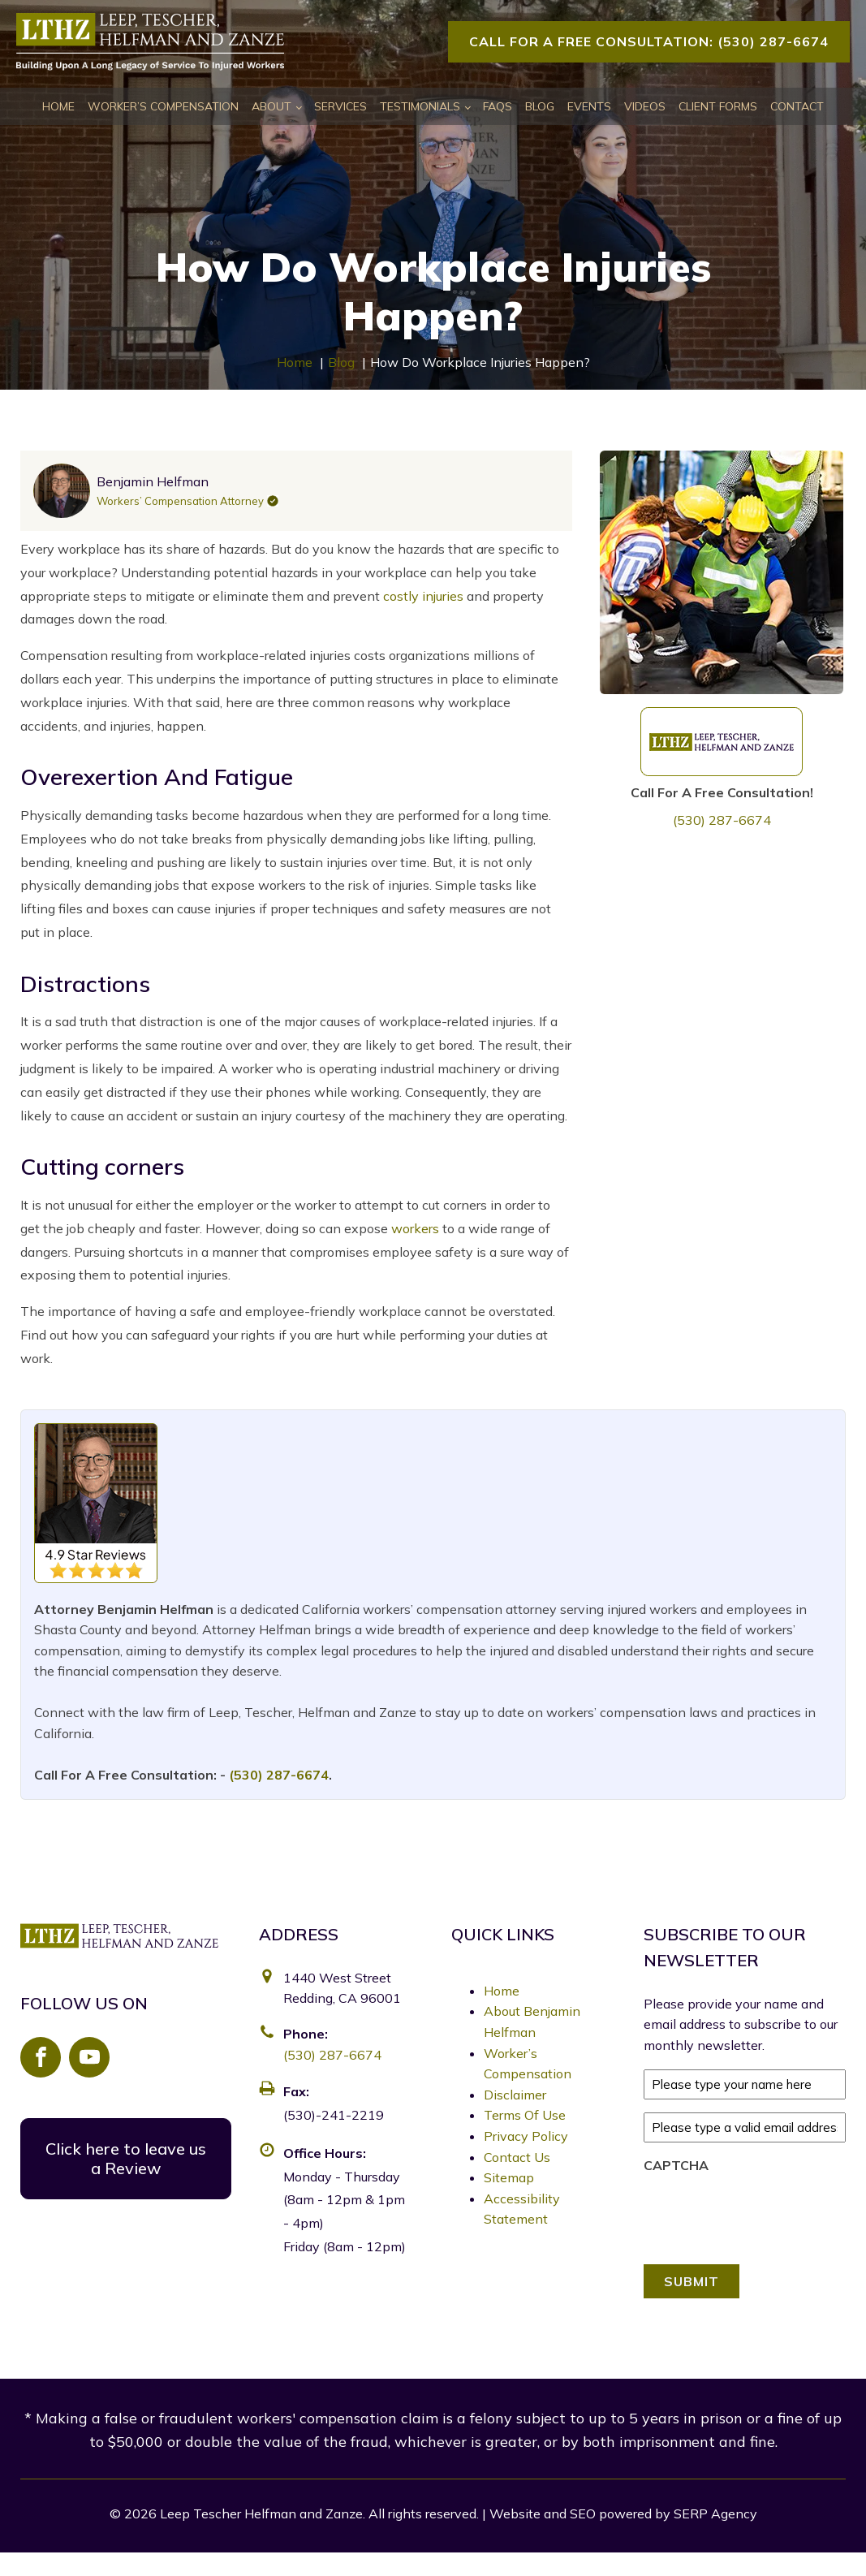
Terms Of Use (525, 2115)
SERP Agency (715, 2513)
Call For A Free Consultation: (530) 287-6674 (649, 41)
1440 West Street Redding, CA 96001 (342, 1988)
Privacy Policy (526, 2136)
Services (340, 106)
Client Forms (718, 106)
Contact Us (517, 2157)
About (271, 106)
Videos (645, 106)
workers (415, 1228)
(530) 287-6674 (722, 820)
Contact (797, 106)
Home (58, 106)
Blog (539, 106)
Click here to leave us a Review (125, 2158)
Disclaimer (515, 2094)
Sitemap (509, 2177)
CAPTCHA (676, 2165)
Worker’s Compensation (163, 106)
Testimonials (420, 106)
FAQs (497, 106)
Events (589, 106)
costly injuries (423, 596)
